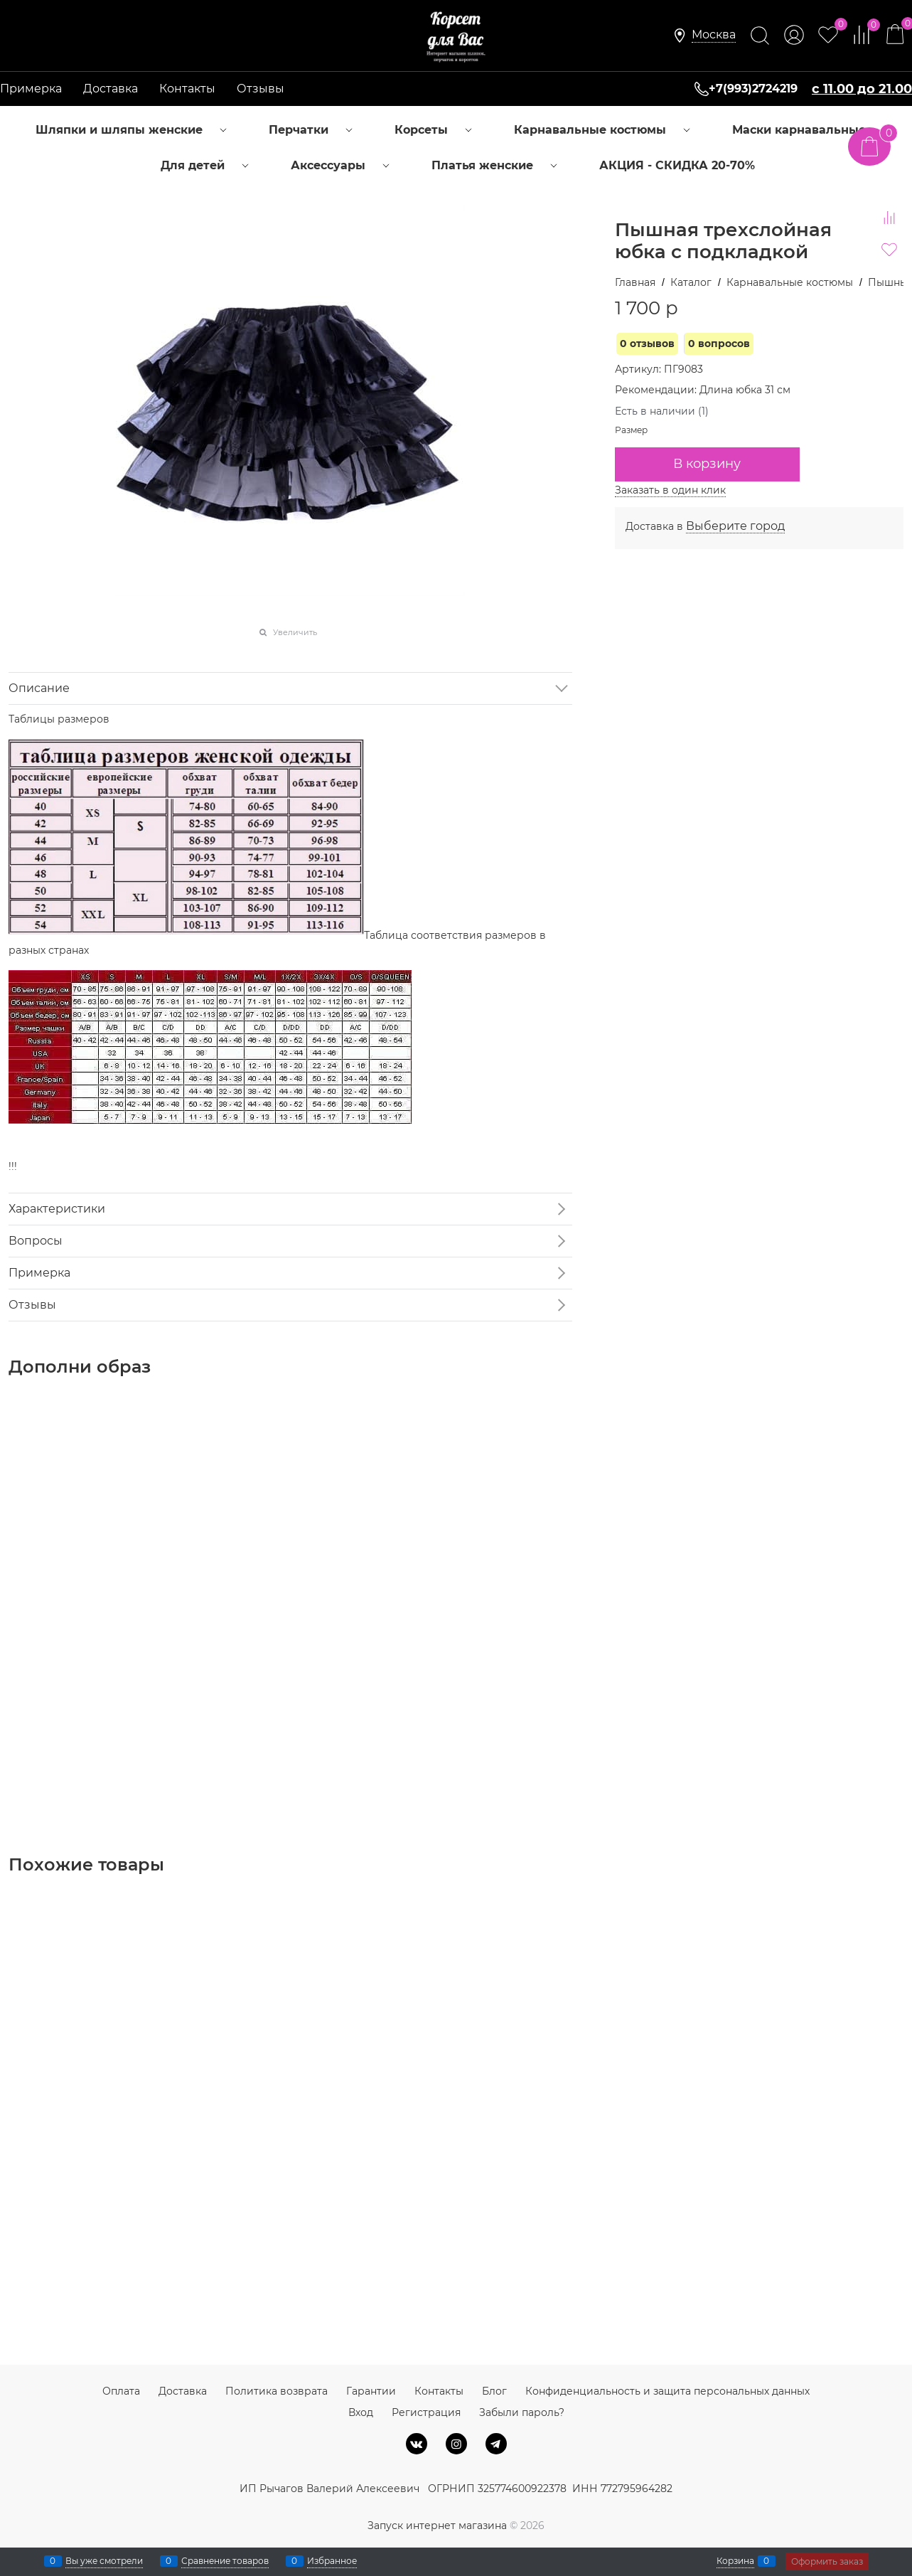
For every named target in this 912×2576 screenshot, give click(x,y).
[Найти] (760, 36)
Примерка (31, 88)
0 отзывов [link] (647, 343)
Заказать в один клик (670, 490)
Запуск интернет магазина (437, 2525)
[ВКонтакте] (416, 2443)
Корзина (735, 2561)
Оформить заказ (827, 2561)
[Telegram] (496, 2443)
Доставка (110, 88)
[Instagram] (456, 2443)
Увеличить (295, 632)
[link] (714, 35)
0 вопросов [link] (719, 343)
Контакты (187, 88)
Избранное (332, 2561)
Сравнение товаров (225, 2561)
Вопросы (36, 1240)
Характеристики (57, 1208)
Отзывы (260, 88)
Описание (39, 688)
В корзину (707, 464)
